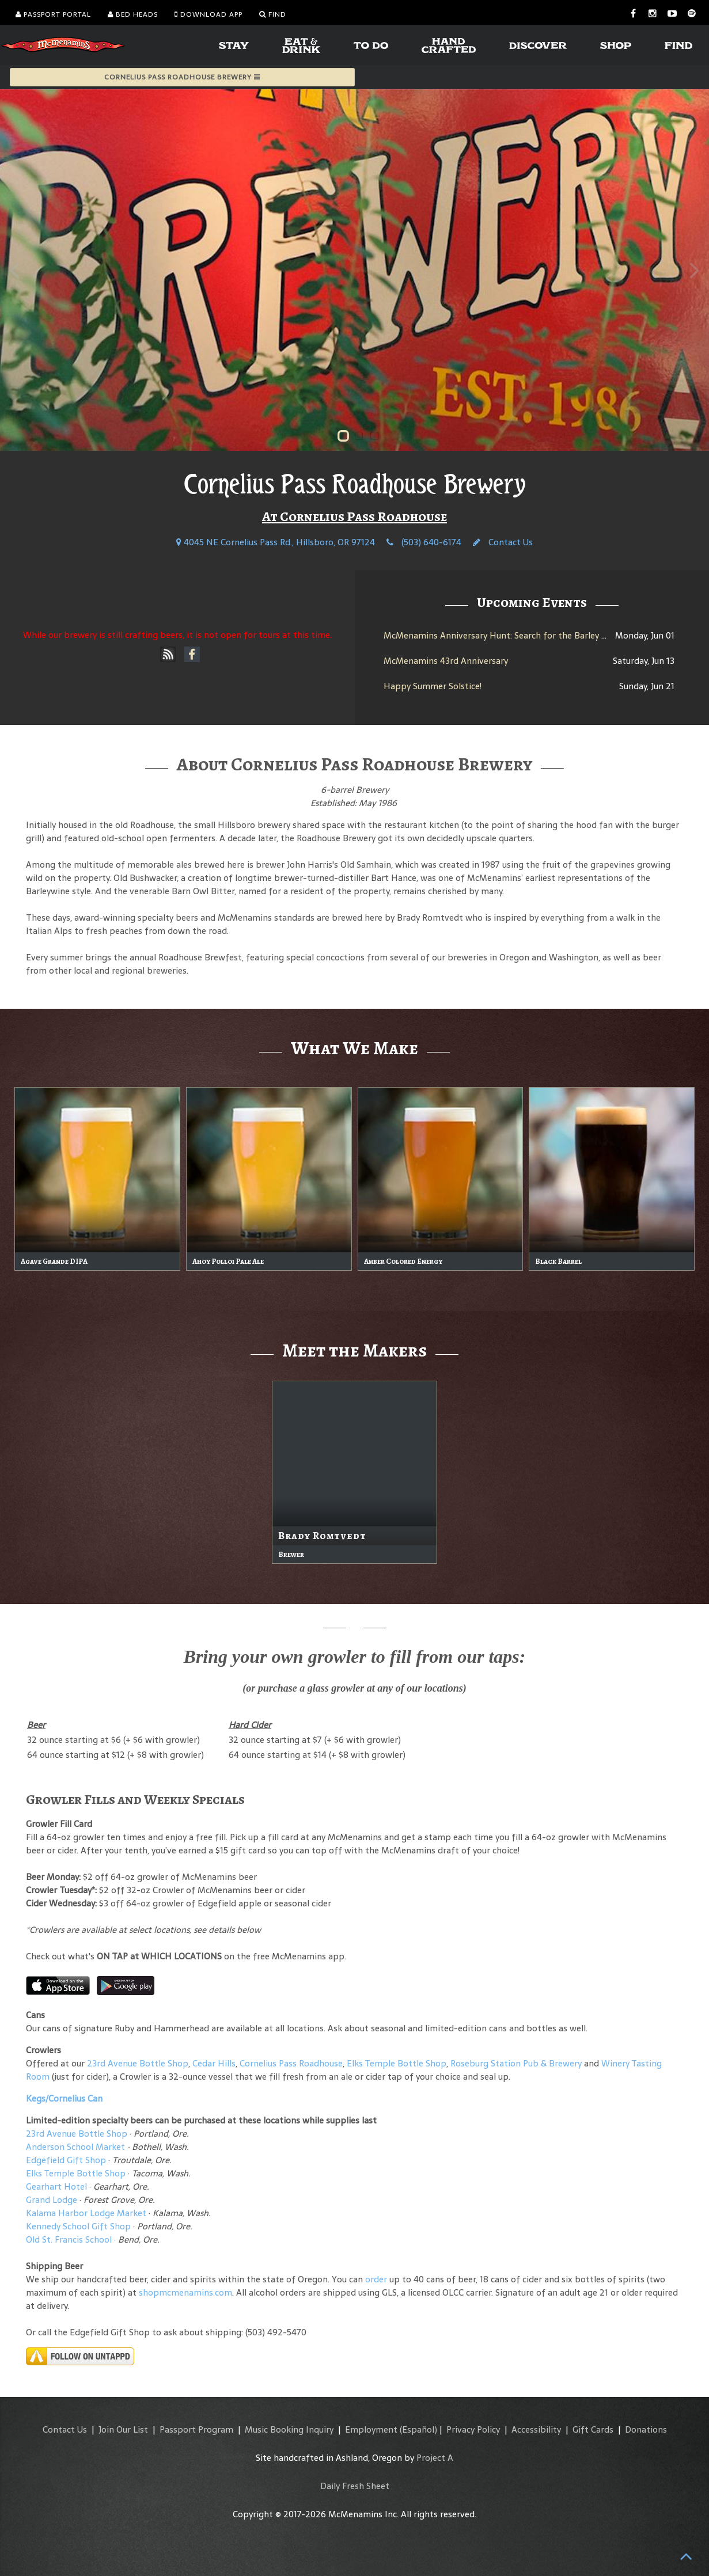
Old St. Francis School (69, 2239)
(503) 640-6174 (423, 542)
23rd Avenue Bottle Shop (137, 2063)
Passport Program (196, 2429)
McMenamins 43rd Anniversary (446, 661)
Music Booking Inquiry (289, 2429)
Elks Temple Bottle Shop (396, 2063)
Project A (434, 2457)
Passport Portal (53, 14)
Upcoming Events (532, 602)
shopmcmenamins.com (185, 2292)
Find (272, 14)
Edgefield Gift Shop (66, 2160)
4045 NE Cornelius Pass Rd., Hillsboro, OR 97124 (275, 542)
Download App (208, 14)
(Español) (418, 2429)
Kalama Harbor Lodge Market (87, 2213)
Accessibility (536, 2429)
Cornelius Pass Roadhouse (291, 2063)
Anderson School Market (75, 2147)
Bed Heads (133, 14)
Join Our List (123, 2429)
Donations (646, 2429)
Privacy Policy (473, 2429)
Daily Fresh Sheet (354, 2486)
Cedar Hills (214, 2063)
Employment (371, 2429)
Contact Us (503, 542)
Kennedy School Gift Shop (78, 2226)
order (376, 2279)
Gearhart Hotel (56, 2186)
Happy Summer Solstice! (432, 686)
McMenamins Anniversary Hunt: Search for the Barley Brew (503, 635)
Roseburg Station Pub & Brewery (516, 2063)
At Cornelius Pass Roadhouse (354, 516)
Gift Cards (592, 2429)
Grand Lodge (51, 2200)
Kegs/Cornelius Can (64, 2098)
